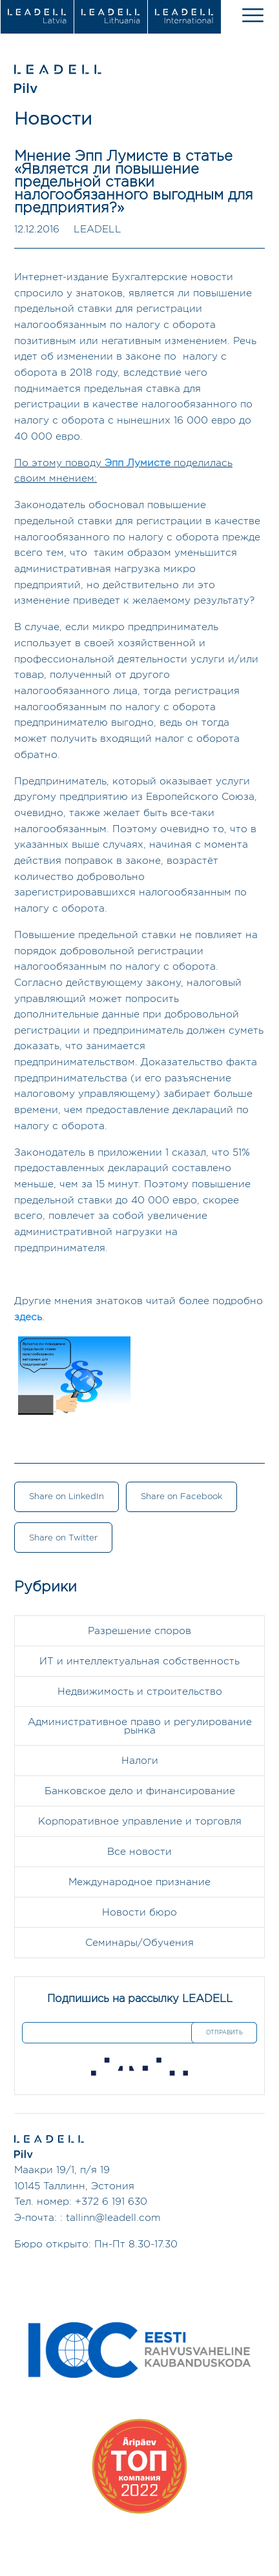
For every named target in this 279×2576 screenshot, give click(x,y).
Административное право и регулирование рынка (140, 1726)
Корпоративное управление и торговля (140, 1821)
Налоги (139, 1761)
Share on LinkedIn (66, 1496)
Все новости (139, 1852)
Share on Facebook (181, 1496)
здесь (28, 1317)
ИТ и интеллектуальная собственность (139, 1661)
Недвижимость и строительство (139, 1692)
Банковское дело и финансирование (140, 1791)
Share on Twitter (63, 1538)
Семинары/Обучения (139, 1943)
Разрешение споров (139, 1631)
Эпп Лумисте (137, 463)
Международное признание (139, 1882)
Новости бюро (139, 1912)
